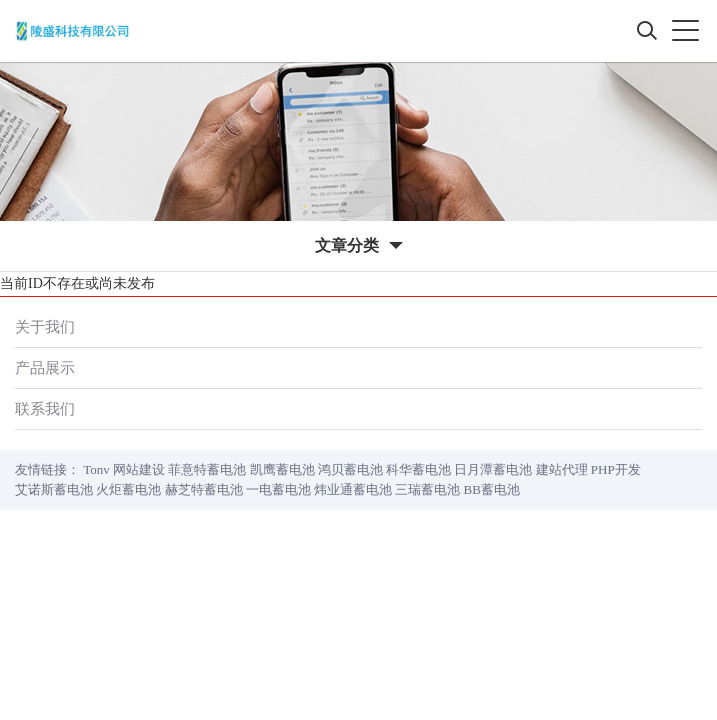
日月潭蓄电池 (493, 469)
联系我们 (45, 408)
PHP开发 (616, 469)
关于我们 (45, 326)
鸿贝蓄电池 (350, 469)
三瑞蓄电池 (427, 489)
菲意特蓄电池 (207, 469)
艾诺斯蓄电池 (54, 489)
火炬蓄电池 (128, 489)
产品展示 (45, 367)
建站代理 (562, 469)
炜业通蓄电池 (353, 489)
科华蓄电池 (418, 469)
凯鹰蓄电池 (282, 469)
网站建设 (139, 469)
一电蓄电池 (278, 489)
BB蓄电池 (492, 489)
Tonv (96, 469)
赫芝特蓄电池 (204, 489)
